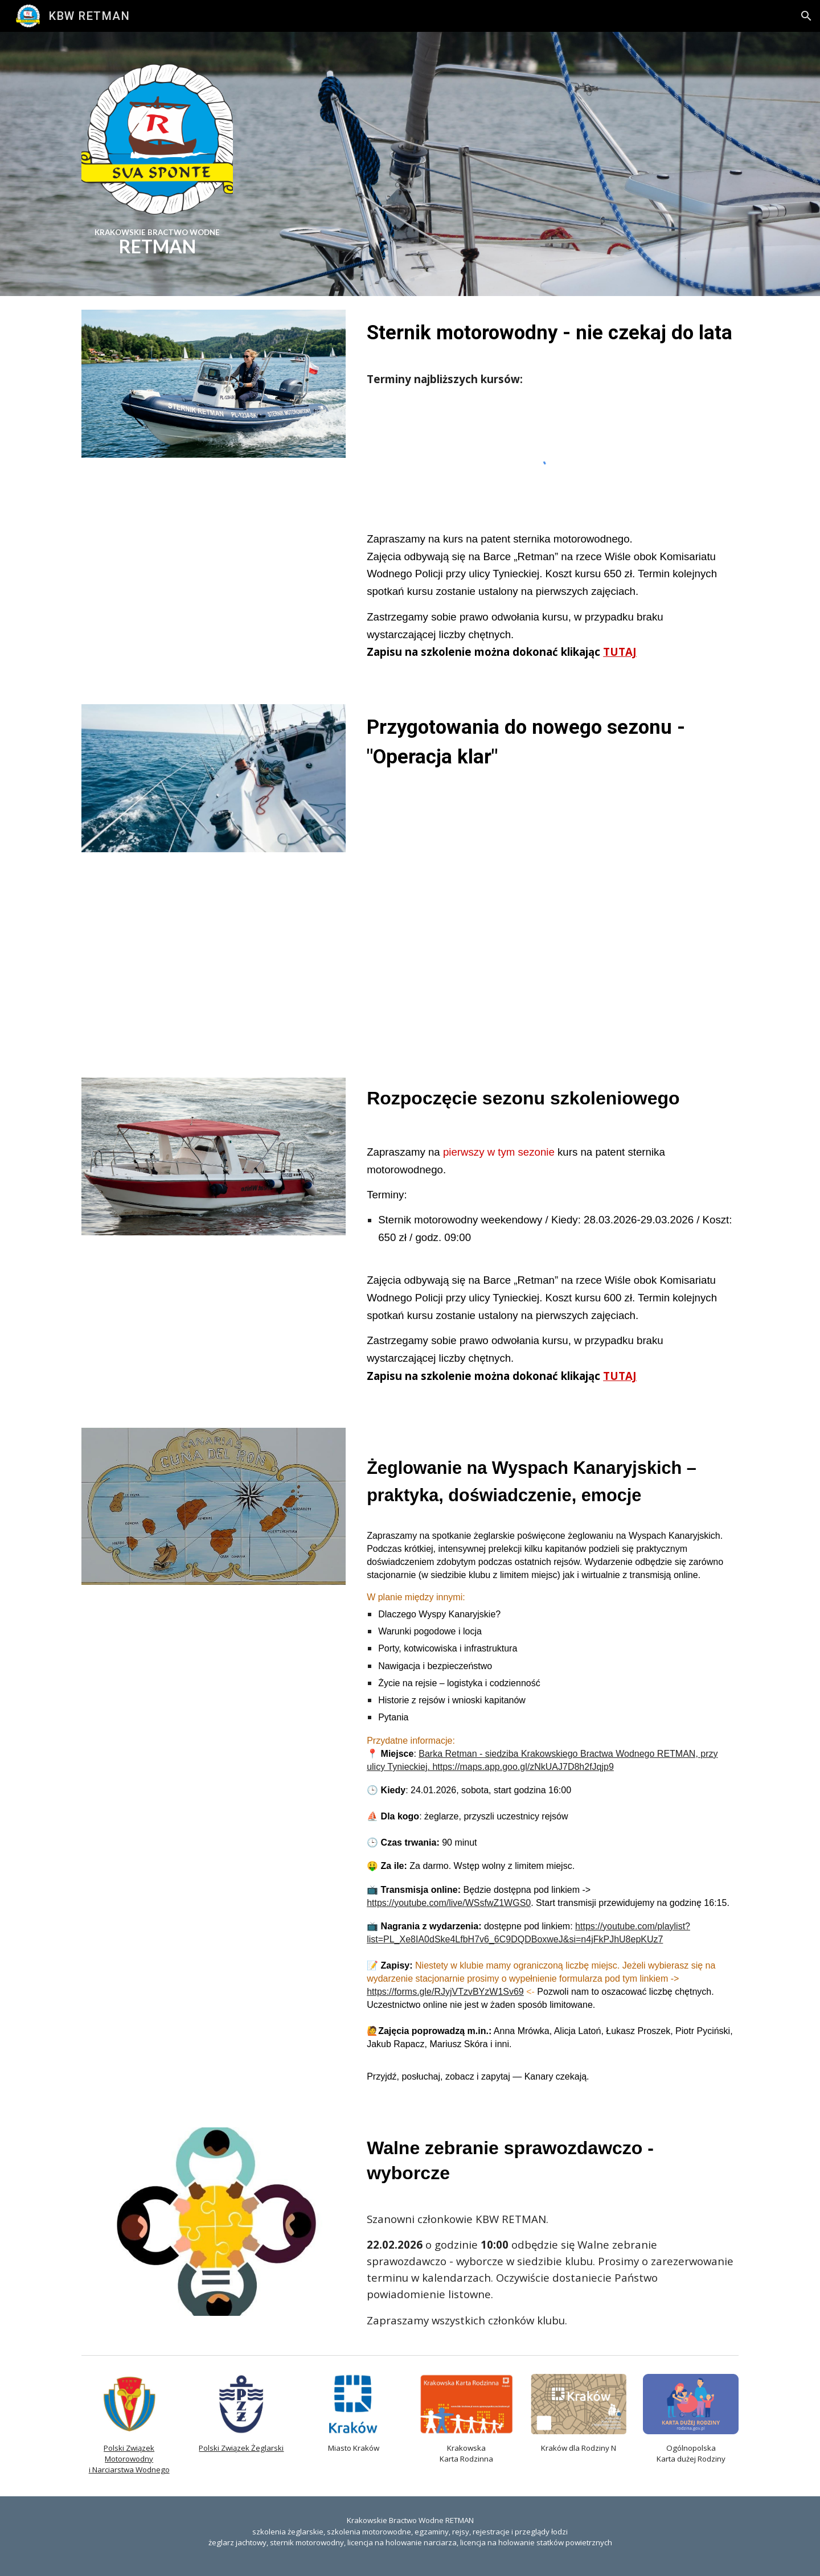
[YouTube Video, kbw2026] (550, 907)
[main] (157, 239)
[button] (806, 16)
